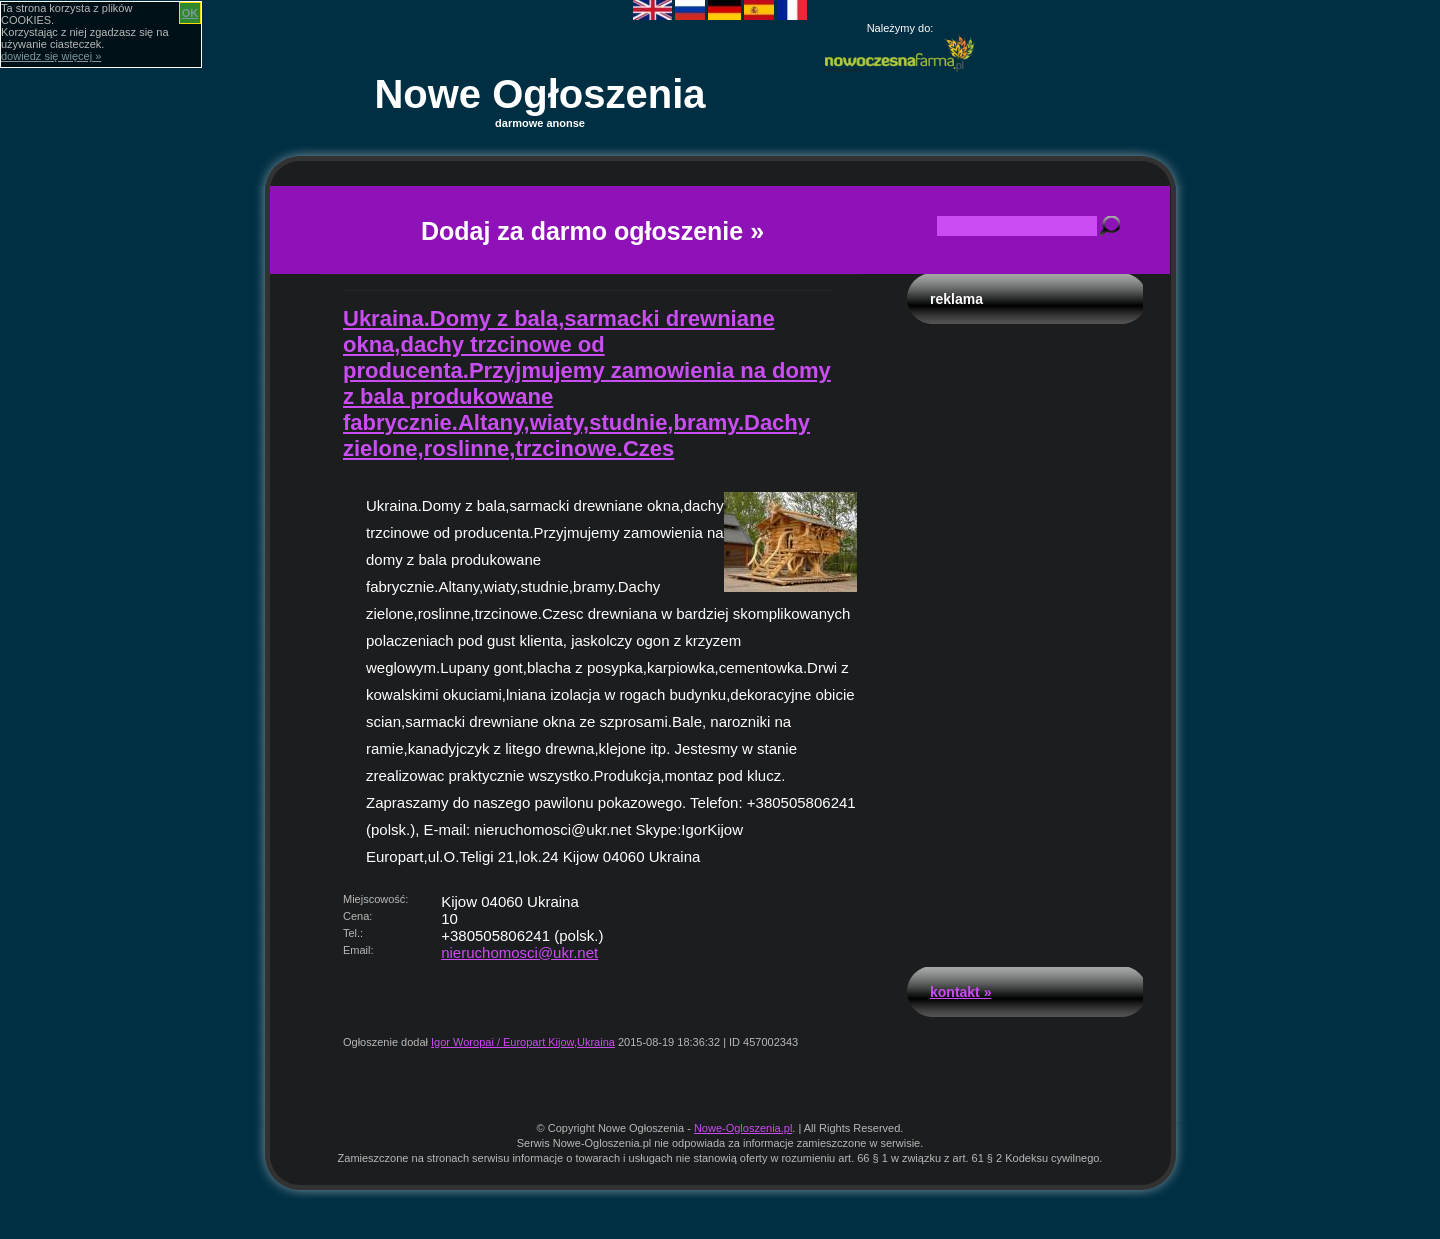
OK (190, 13)
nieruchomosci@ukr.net (519, 952)
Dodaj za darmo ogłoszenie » (592, 231)
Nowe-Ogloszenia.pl (743, 1128)
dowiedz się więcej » (51, 56)
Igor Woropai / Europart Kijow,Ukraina (523, 1042)
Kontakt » (960, 992)
